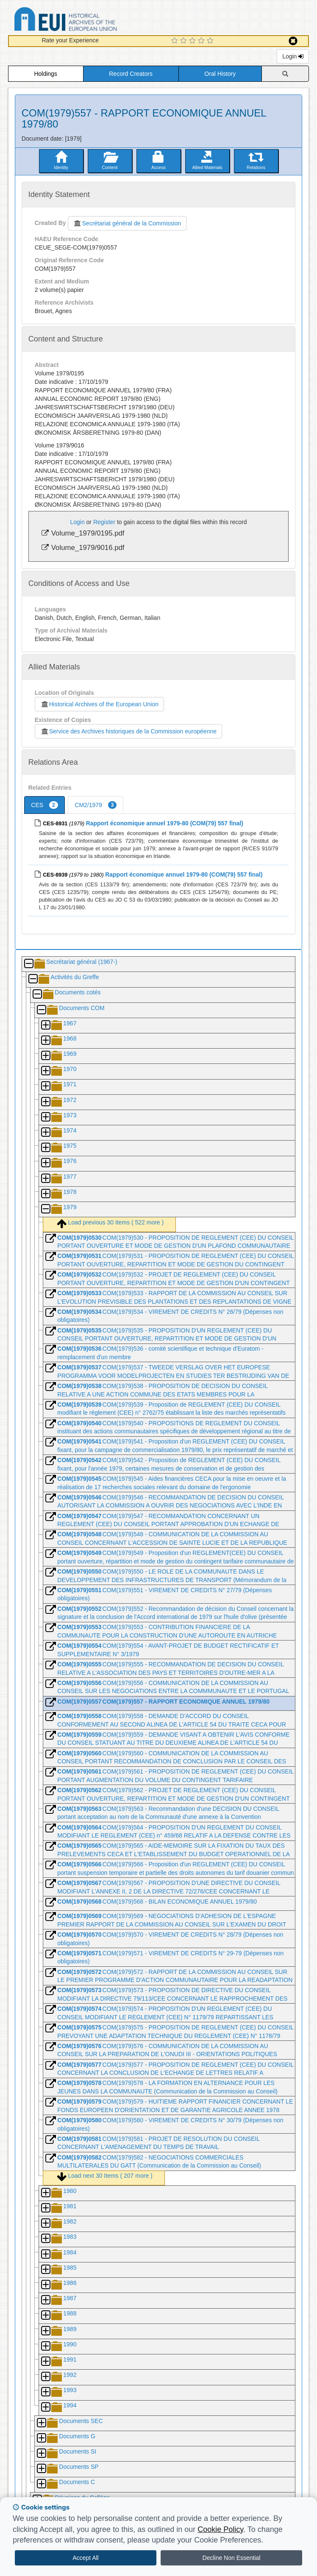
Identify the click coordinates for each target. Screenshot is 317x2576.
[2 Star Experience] (184, 41)
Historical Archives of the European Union (99, 704)
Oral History (220, 73)
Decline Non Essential (232, 2557)
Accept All (85, 2557)
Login (292, 56)
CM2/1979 (96, 805)
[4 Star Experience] (202, 41)
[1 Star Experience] (175, 41)
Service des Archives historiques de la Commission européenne (128, 731)
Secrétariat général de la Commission (127, 223)
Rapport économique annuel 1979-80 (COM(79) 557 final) (164, 823)
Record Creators (131, 73)
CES (44, 805)
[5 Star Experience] (211, 41)
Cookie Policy (220, 2529)
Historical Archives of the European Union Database (89, 20)
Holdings (45, 73)
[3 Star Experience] (193, 41)
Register (104, 522)
